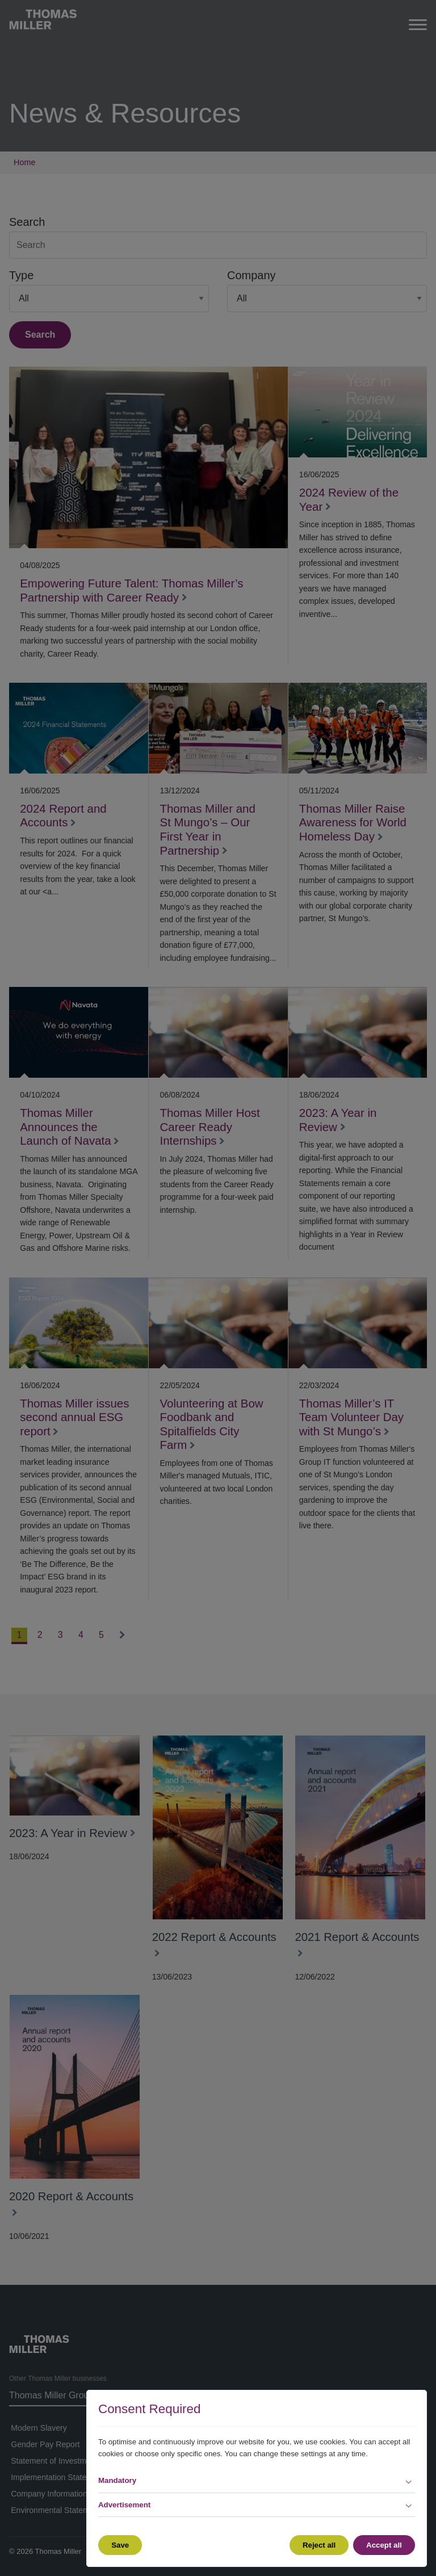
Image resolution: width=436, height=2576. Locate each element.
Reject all (318, 2545)
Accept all (384, 2545)
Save (120, 2545)
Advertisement (124, 2505)
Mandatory (117, 2480)
